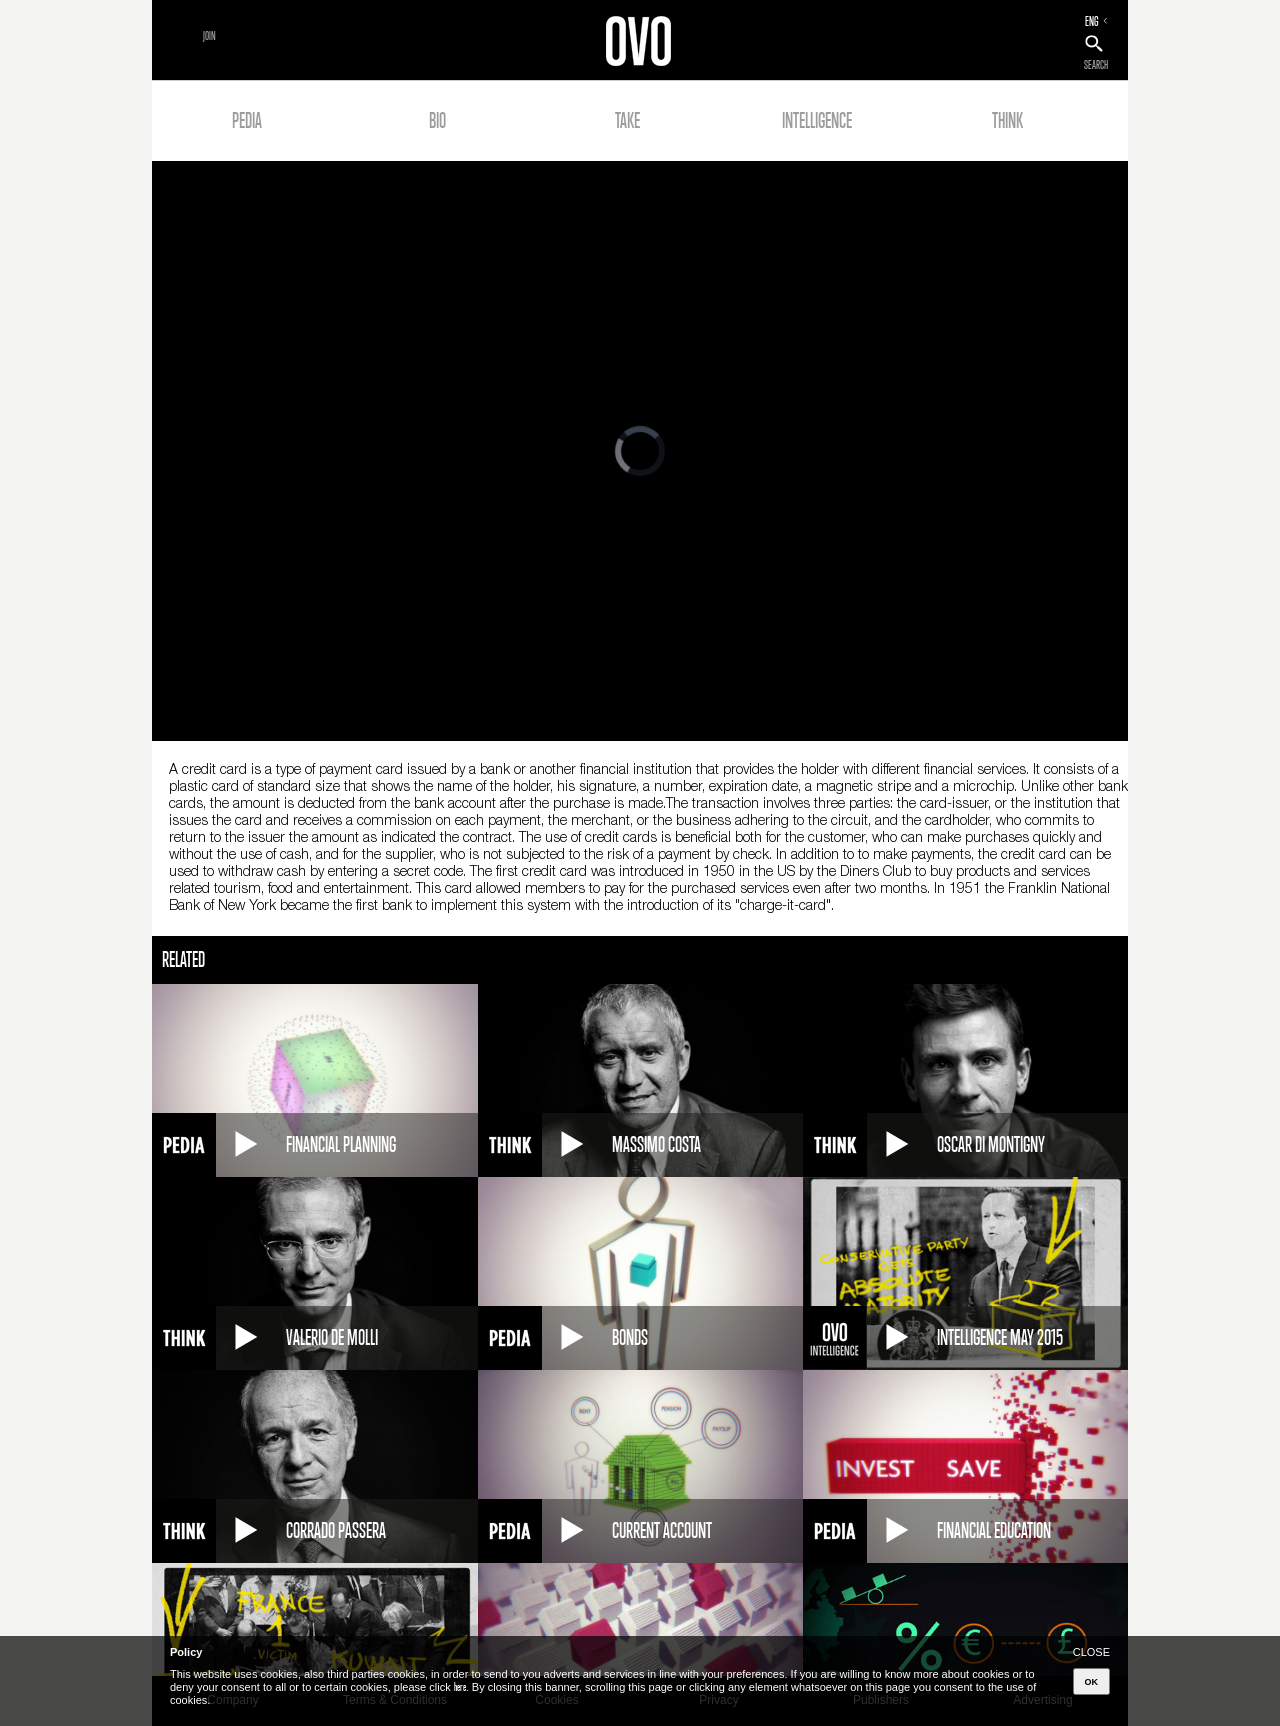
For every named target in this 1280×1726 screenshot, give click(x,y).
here (460, 1687)
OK (1092, 1682)
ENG (1092, 21)
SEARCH (1096, 65)
